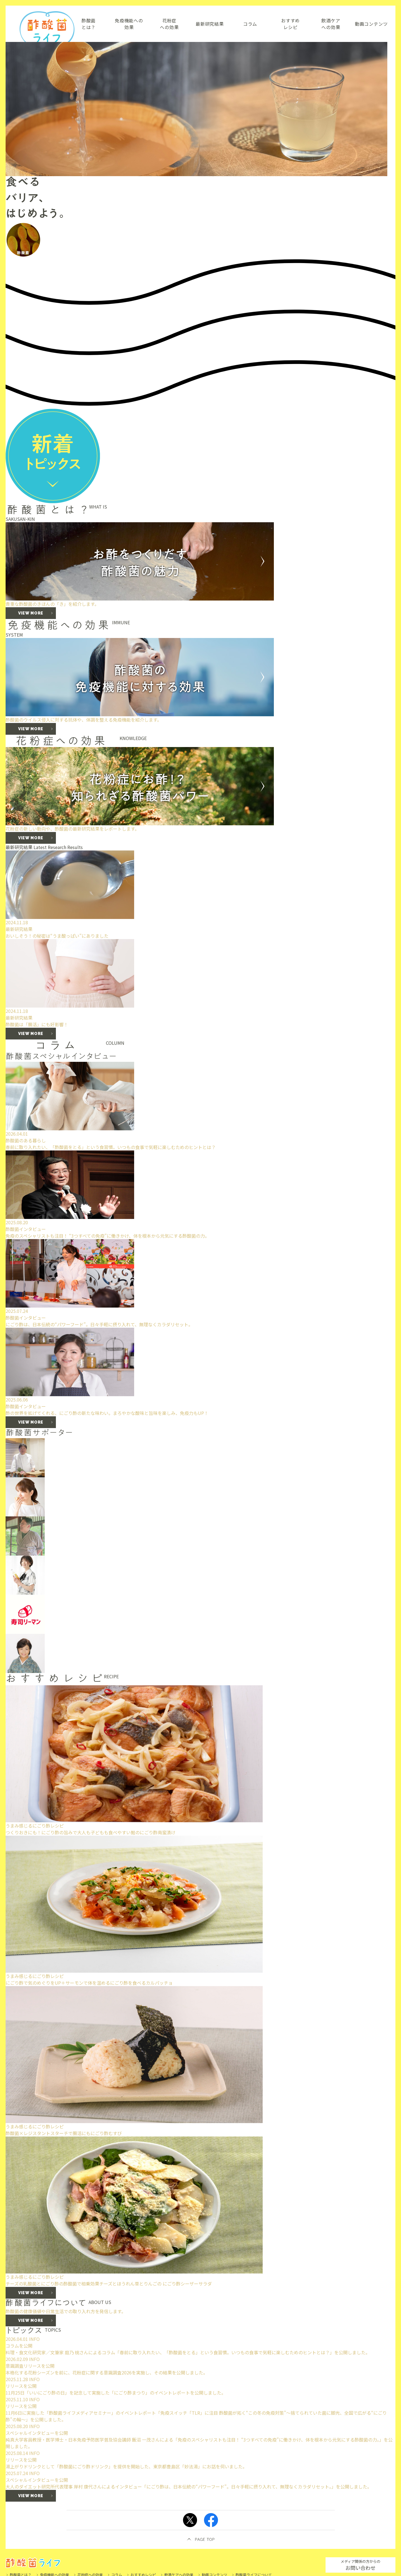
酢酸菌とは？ (89, 23)
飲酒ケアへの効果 (330, 23)
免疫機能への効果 (129, 23)
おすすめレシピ (290, 23)
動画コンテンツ (371, 23)
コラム (250, 23)
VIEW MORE (30, 1033)
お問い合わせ (360, 2565)
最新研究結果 (210, 23)
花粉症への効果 (169, 23)
